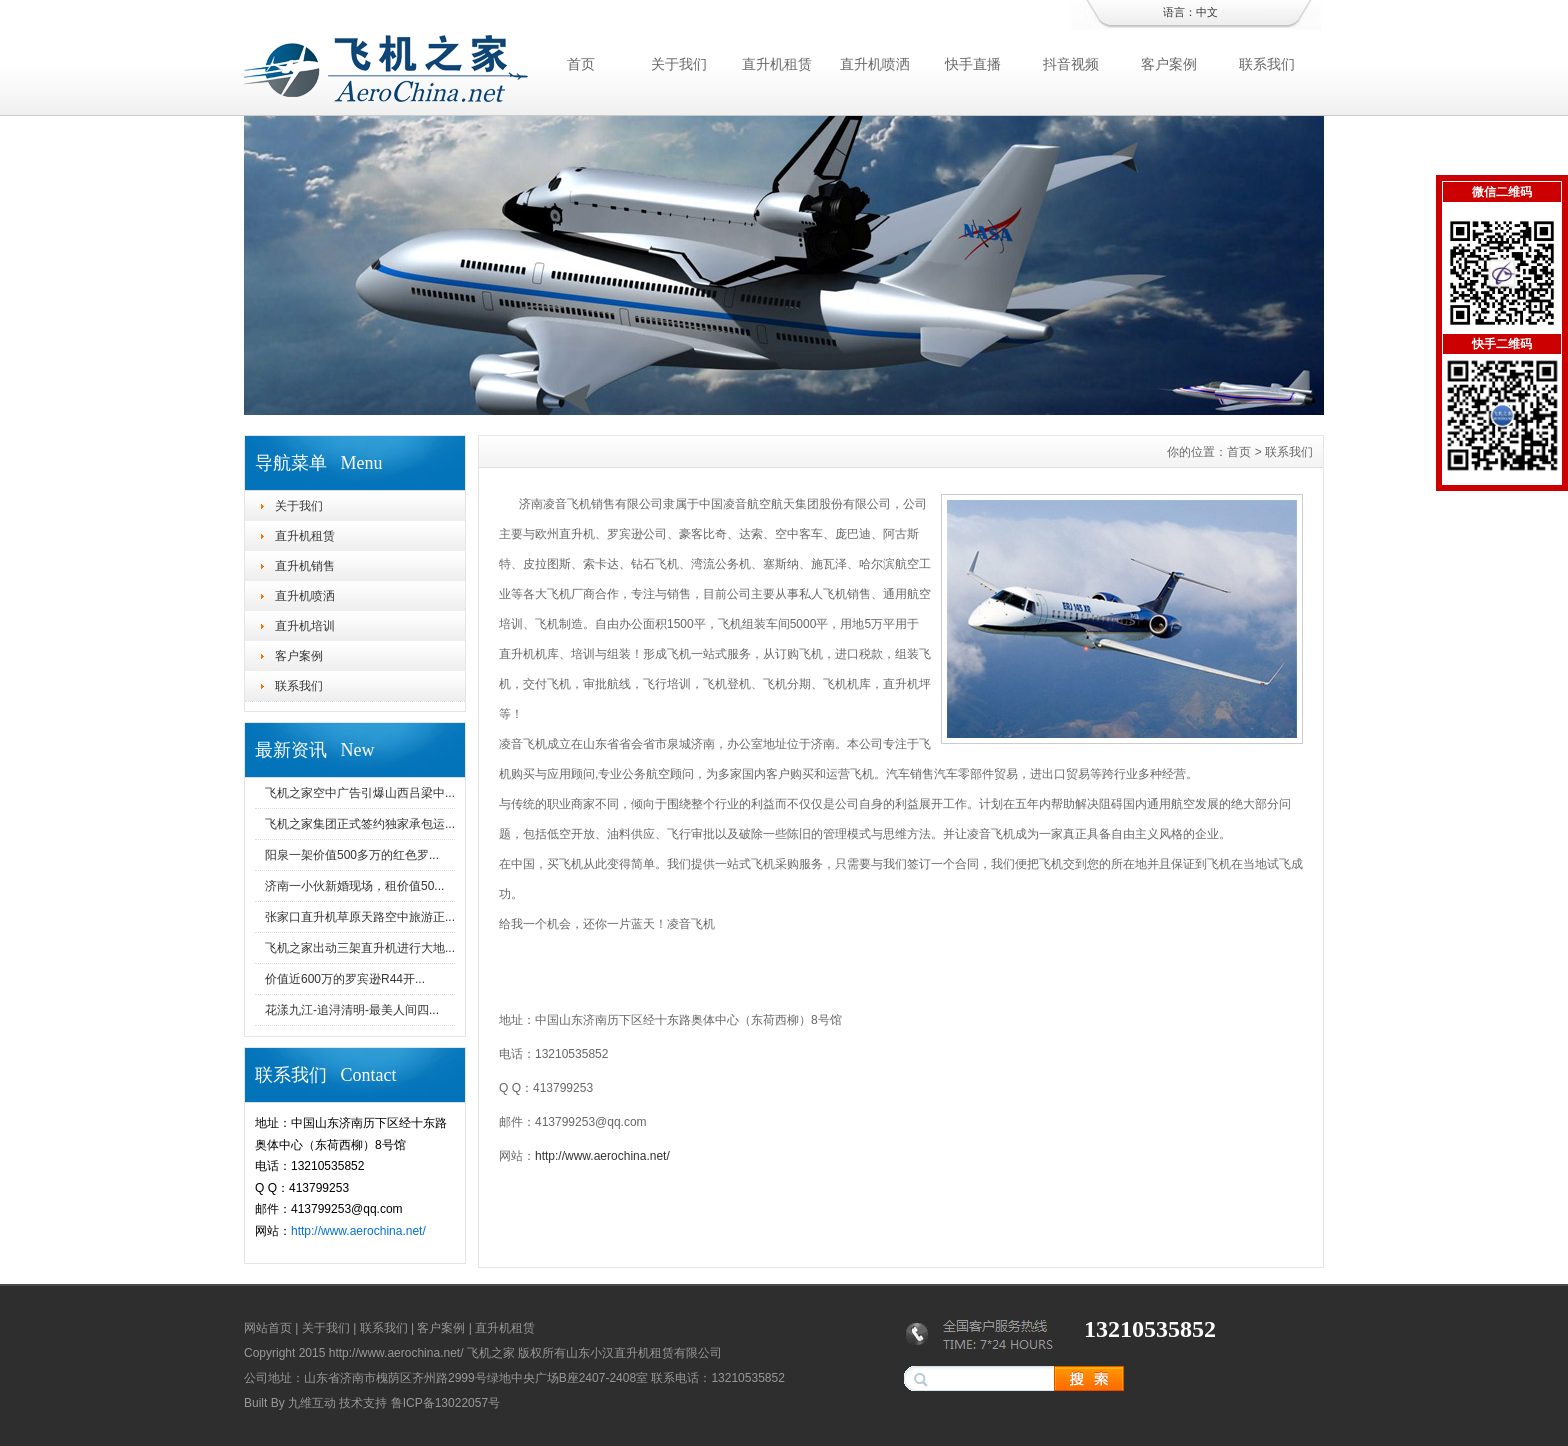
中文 (1207, 12)
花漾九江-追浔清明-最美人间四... (352, 1010)
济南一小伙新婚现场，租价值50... (354, 886)
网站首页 (268, 1328)
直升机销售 (305, 566)
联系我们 (1267, 64)
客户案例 (1169, 64)
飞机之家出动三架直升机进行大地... (360, 948)
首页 (581, 64)
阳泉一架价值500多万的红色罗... (352, 855)
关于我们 (679, 64)
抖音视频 (1071, 64)
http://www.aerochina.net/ (358, 1231)
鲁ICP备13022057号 (445, 1403)
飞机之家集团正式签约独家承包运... (360, 824)
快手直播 (973, 64)
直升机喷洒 (875, 64)
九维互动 (312, 1403)
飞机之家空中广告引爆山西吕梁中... (360, 793)
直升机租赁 (777, 64)
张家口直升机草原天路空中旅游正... (360, 917)
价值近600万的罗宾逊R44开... (345, 979)
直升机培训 (305, 626)
